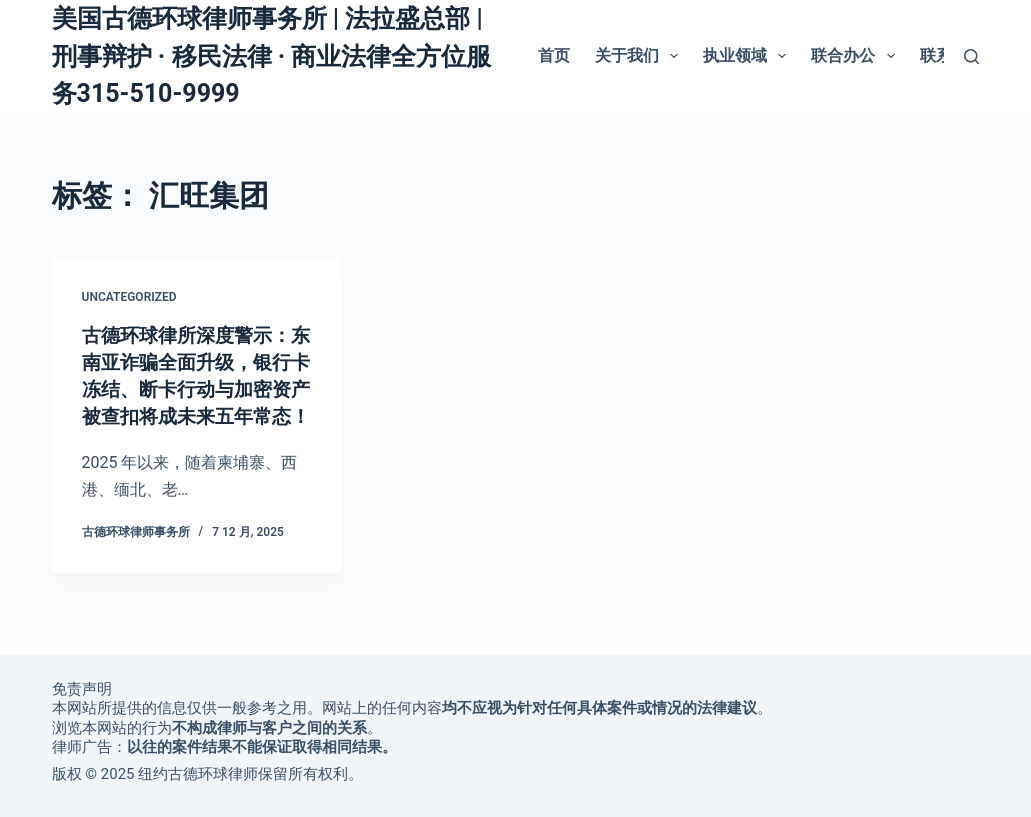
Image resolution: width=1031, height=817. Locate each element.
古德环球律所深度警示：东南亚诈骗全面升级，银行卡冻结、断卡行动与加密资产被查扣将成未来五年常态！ (192, 387)
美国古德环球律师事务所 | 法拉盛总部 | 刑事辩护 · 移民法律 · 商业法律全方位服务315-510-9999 (272, 56)
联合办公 (856, 56)
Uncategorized (129, 297)
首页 (554, 55)
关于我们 (640, 56)
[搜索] (971, 56)
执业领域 (748, 56)
